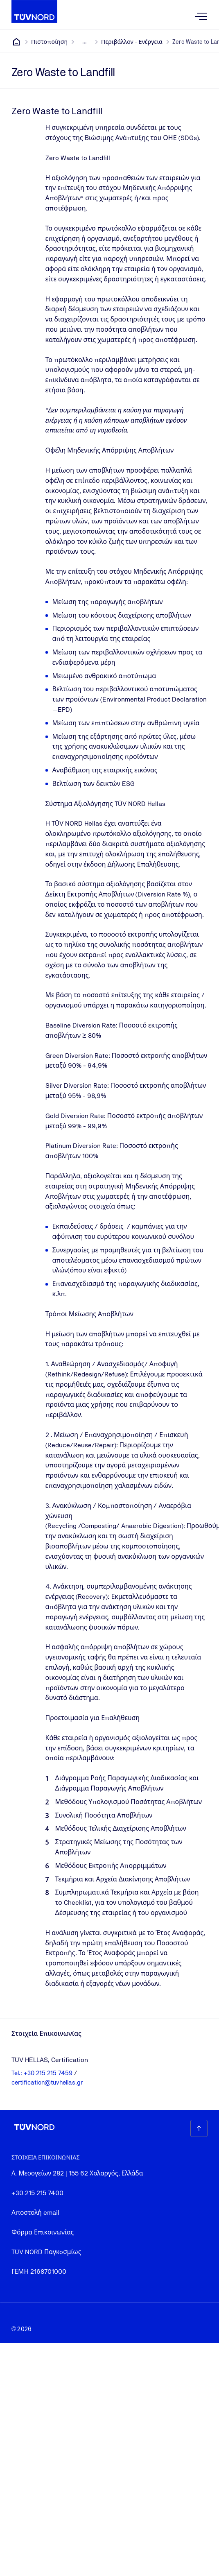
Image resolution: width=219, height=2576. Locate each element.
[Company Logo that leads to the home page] (34, 11)
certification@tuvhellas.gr (47, 2082)
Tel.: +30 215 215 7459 (42, 2072)
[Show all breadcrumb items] (84, 41)
